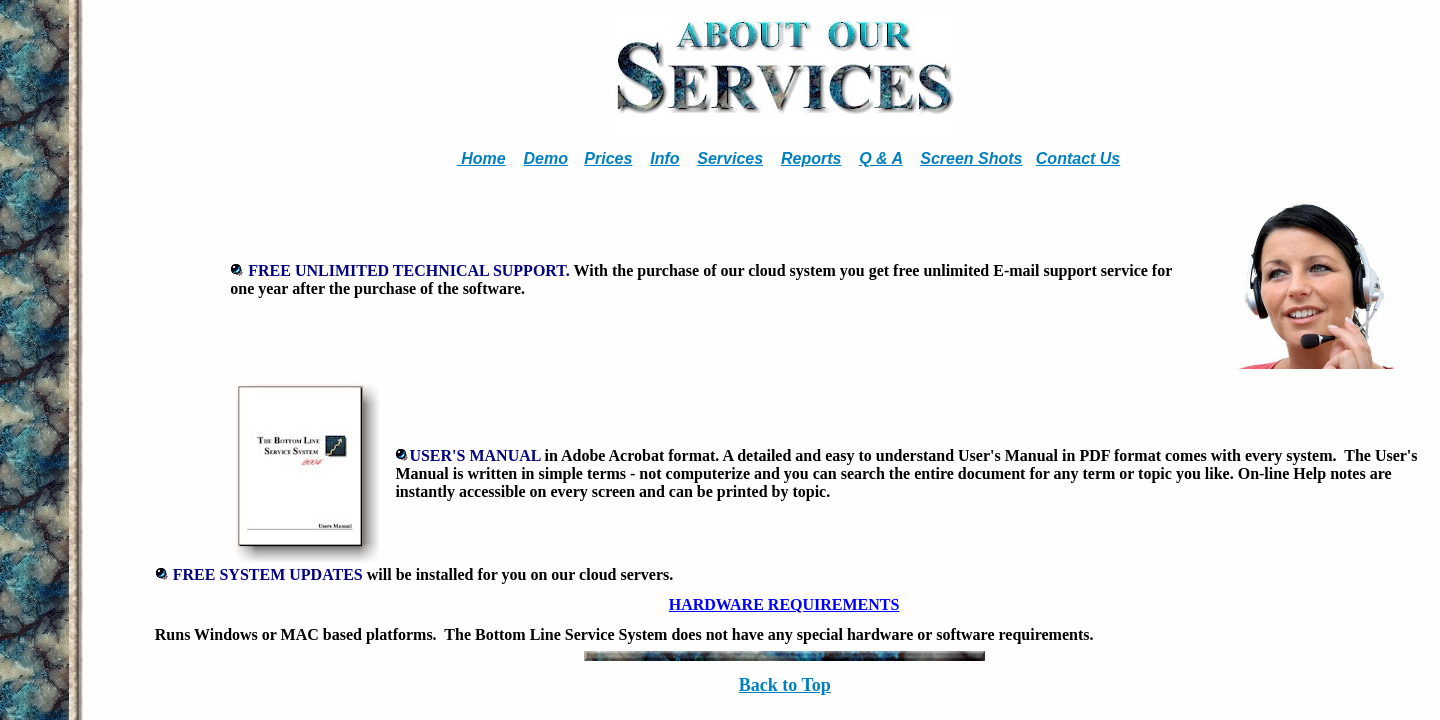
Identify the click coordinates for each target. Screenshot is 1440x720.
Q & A (880, 158)
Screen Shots (971, 158)
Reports (811, 158)
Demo (545, 158)
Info (664, 158)
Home (481, 158)
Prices (608, 158)
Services (730, 158)
